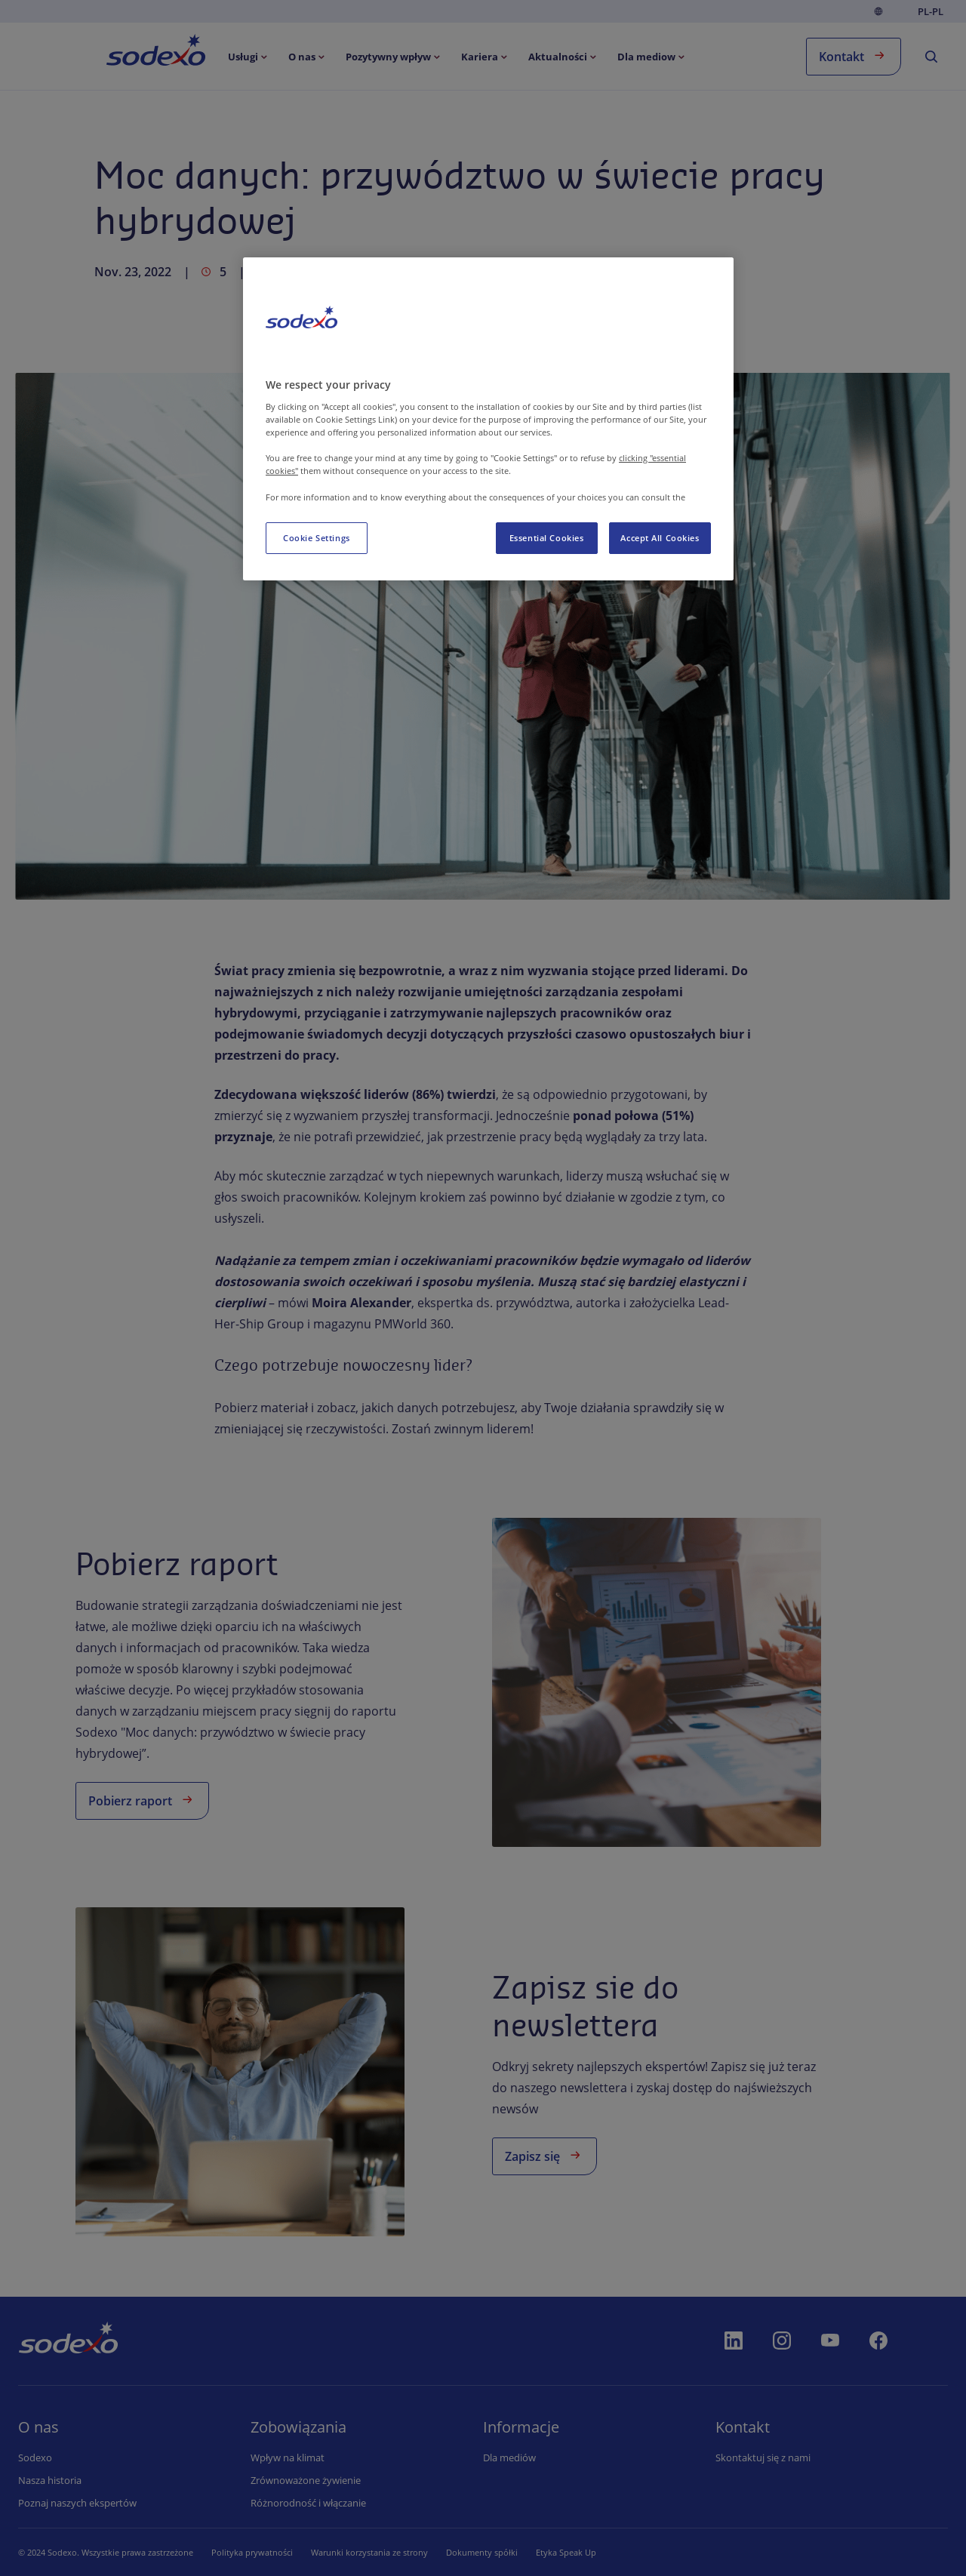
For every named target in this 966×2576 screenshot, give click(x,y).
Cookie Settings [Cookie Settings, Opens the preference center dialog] (316, 537)
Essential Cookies (546, 537)
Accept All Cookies (659, 537)
